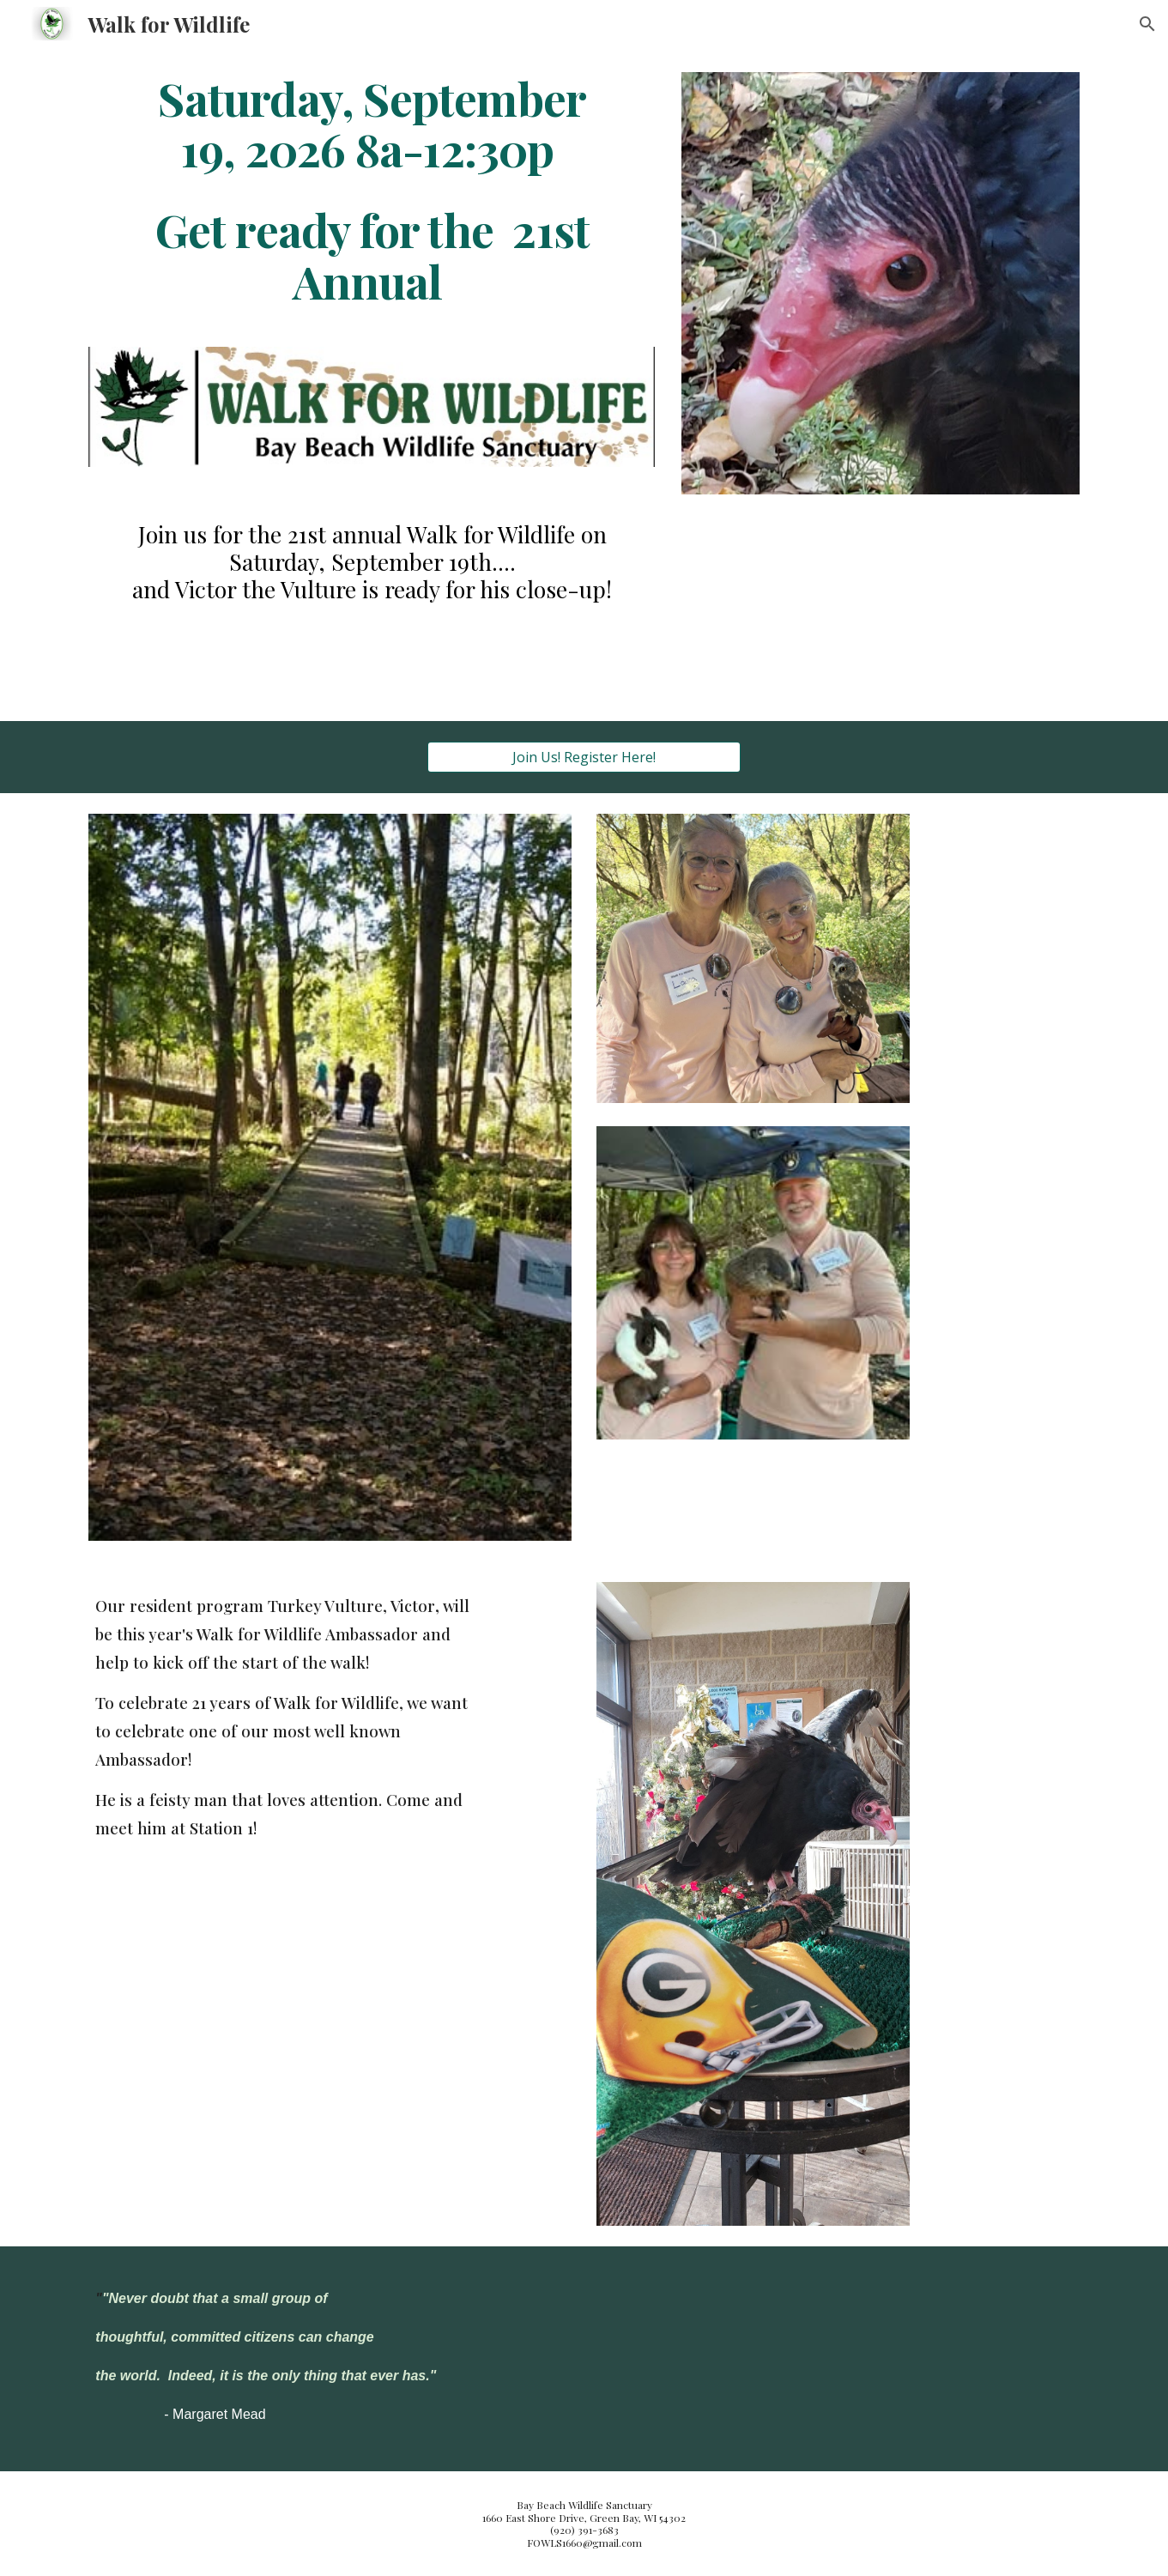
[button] (1147, 24)
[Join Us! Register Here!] (584, 757)
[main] (372, 189)
